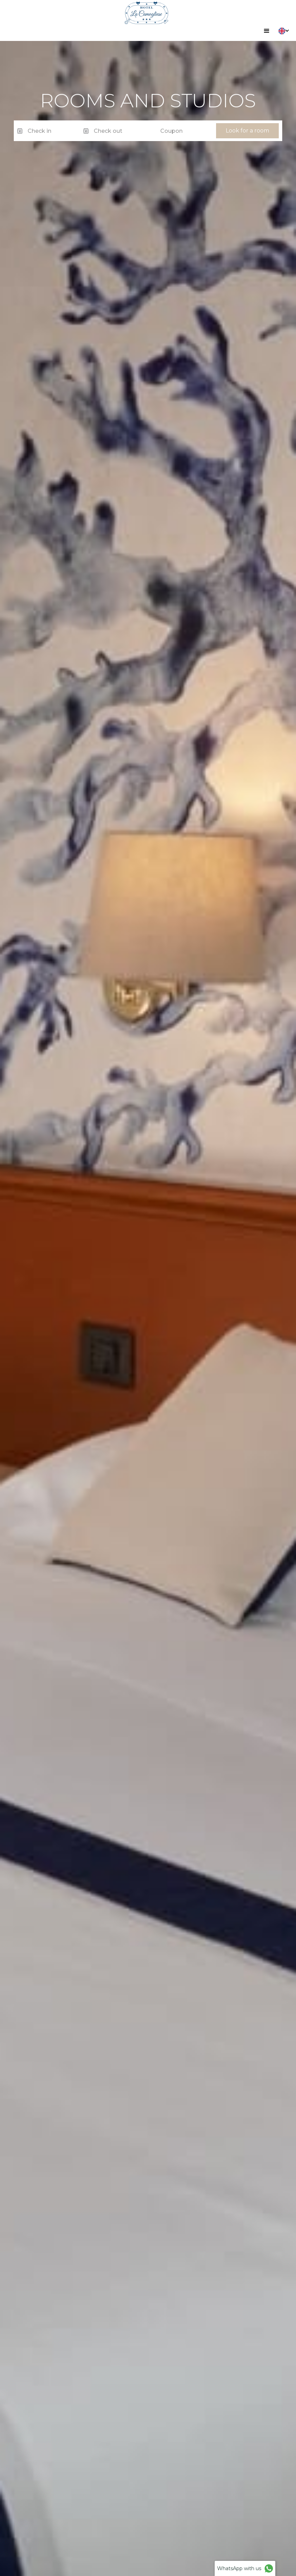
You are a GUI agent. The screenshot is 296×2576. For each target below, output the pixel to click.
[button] (266, 31)
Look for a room (247, 130)
